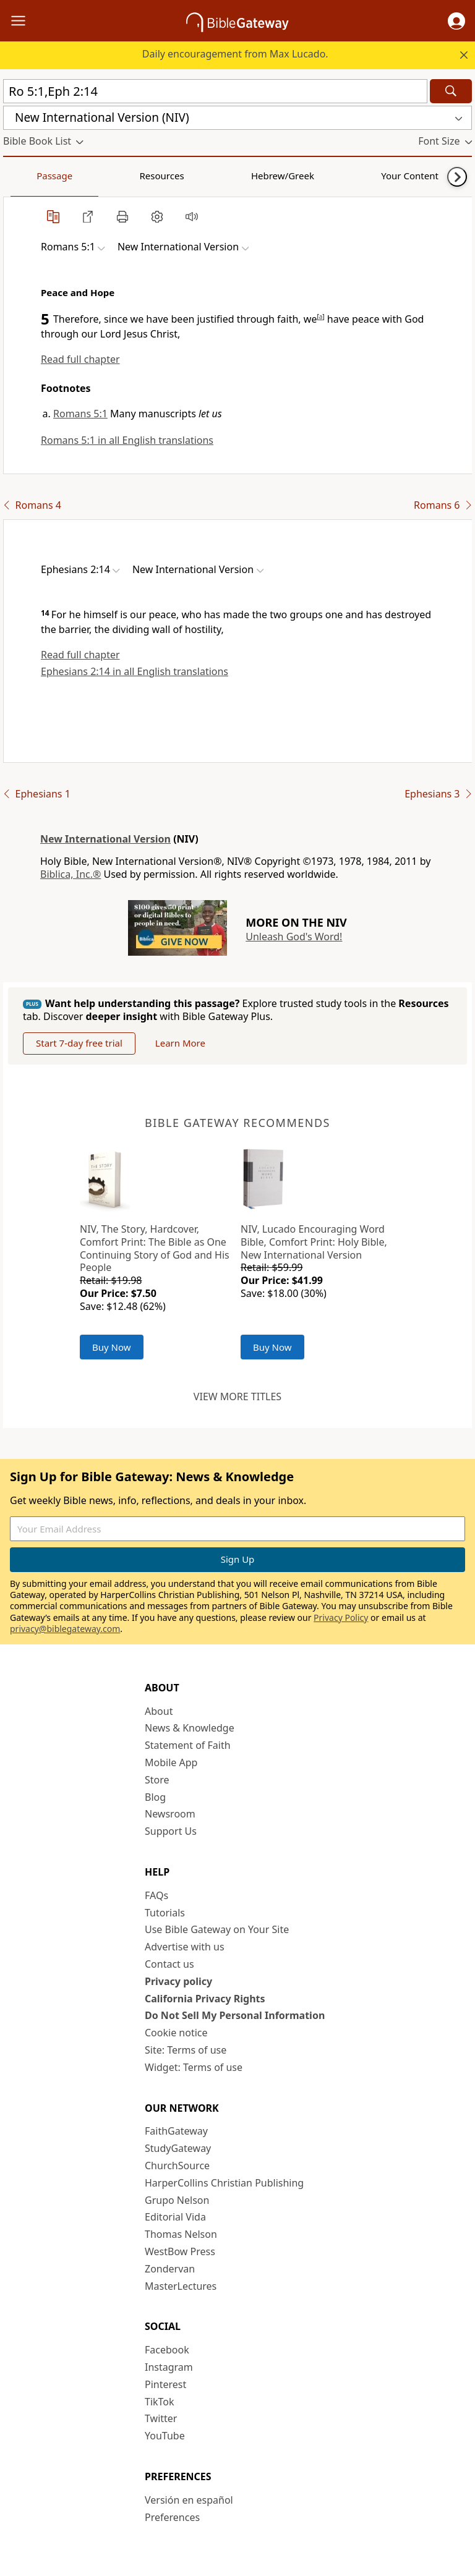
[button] (456, 21)
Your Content (244, 175)
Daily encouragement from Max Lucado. (235, 54)
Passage (31, 175)
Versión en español (189, 2500)
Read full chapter (80, 359)
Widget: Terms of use (193, 2067)
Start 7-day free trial (79, 1043)
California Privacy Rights (205, 1998)
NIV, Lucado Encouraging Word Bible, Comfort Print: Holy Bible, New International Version (314, 1242)
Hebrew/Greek (164, 175)
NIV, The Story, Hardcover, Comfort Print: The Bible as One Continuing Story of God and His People (154, 1248)
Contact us (169, 1964)
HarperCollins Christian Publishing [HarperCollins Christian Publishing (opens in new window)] (224, 2183)
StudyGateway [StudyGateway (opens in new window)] (178, 2148)
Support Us (171, 1831)
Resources (91, 175)
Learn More (180, 1043)
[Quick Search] (215, 91)
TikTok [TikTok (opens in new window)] (159, 2401)
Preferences (172, 2517)
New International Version (105, 839)
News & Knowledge (189, 1728)
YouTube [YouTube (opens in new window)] (165, 2435)
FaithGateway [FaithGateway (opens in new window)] (176, 2131)
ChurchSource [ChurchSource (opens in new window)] (177, 2165)
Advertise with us (185, 1946)
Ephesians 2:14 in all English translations (134, 671)
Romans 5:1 (80, 413)
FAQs (156, 1895)
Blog (155, 1797)
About (159, 1711)
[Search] (451, 91)
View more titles (237, 1396)
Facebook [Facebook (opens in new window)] (167, 2350)
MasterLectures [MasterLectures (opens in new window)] (180, 2286)
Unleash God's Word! (294, 936)
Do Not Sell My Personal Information (235, 2015)
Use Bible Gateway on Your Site (217, 1929)
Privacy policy (178, 1981)
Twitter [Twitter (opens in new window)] (161, 2418)
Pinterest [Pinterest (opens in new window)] (165, 2384)
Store (157, 1780)
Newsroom (170, 1814)
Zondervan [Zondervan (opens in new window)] (170, 2269)
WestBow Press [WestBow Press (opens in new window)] (180, 2251)
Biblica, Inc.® (70, 874)
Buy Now (111, 1347)
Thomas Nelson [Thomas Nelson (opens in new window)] (181, 2234)
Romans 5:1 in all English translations (127, 440)
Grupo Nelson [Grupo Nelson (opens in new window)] (177, 2200)
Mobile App (171, 1762)
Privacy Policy (341, 1617)
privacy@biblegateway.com (65, 1628)
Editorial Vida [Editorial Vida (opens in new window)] (175, 2217)
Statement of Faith (188, 1745)
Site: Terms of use (185, 2050)
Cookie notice (176, 2032)
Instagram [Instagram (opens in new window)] (169, 2367)
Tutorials (165, 1912)
